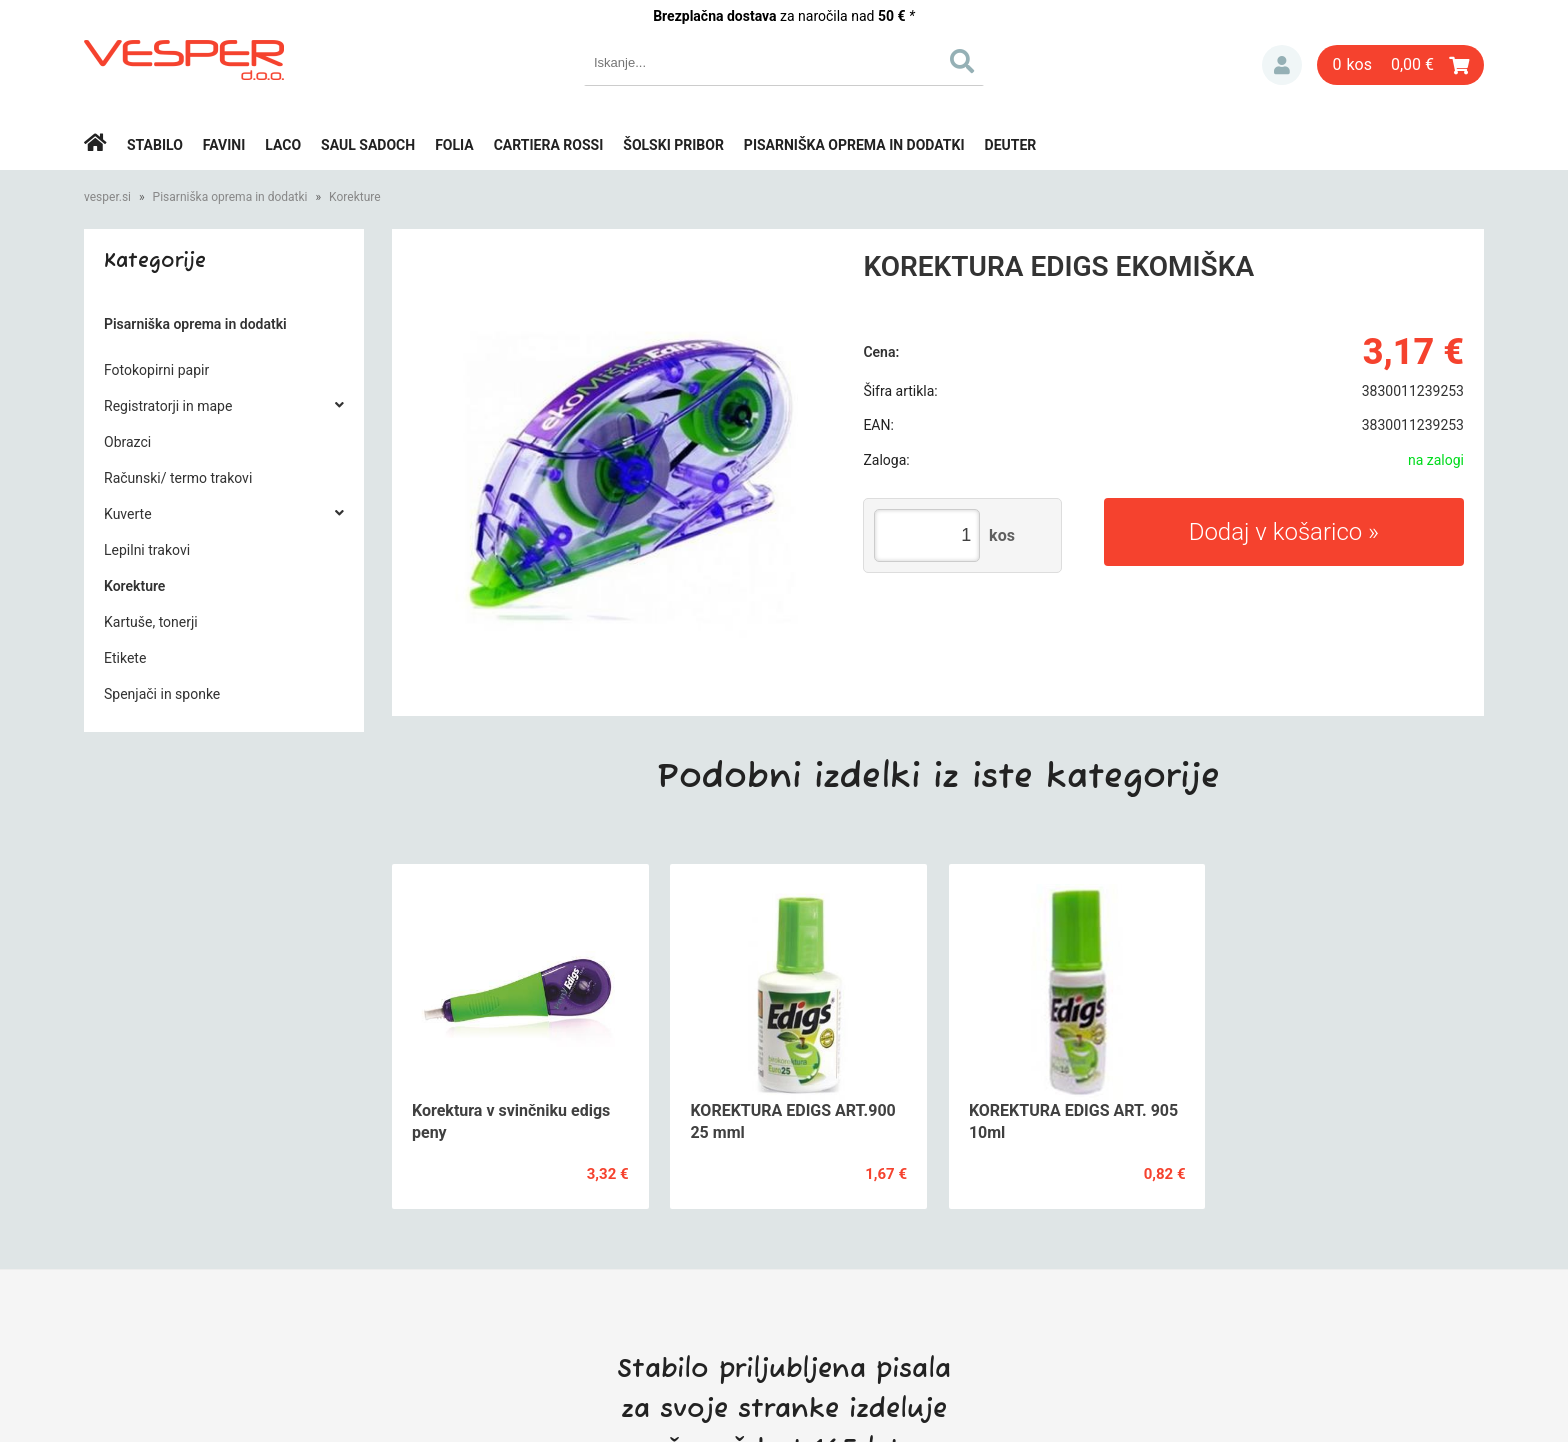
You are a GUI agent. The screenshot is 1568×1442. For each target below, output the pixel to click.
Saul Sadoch (368, 145)
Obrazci (127, 442)
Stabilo (155, 145)
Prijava (1282, 65)
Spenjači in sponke (162, 694)
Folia (454, 145)
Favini (224, 145)
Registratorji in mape (168, 406)
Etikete (125, 658)
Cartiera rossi (549, 145)
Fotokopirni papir (156, 370)
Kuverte (128, 514)
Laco (283, 145)
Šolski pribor (673, 145)
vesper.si (107, 197)
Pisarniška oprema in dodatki (854, 145)
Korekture (354, 197)
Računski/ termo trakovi (178, 478)
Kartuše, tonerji (151, 622)
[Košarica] (1400, 65)
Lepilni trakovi (147, 550)
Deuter (1011, 145)
